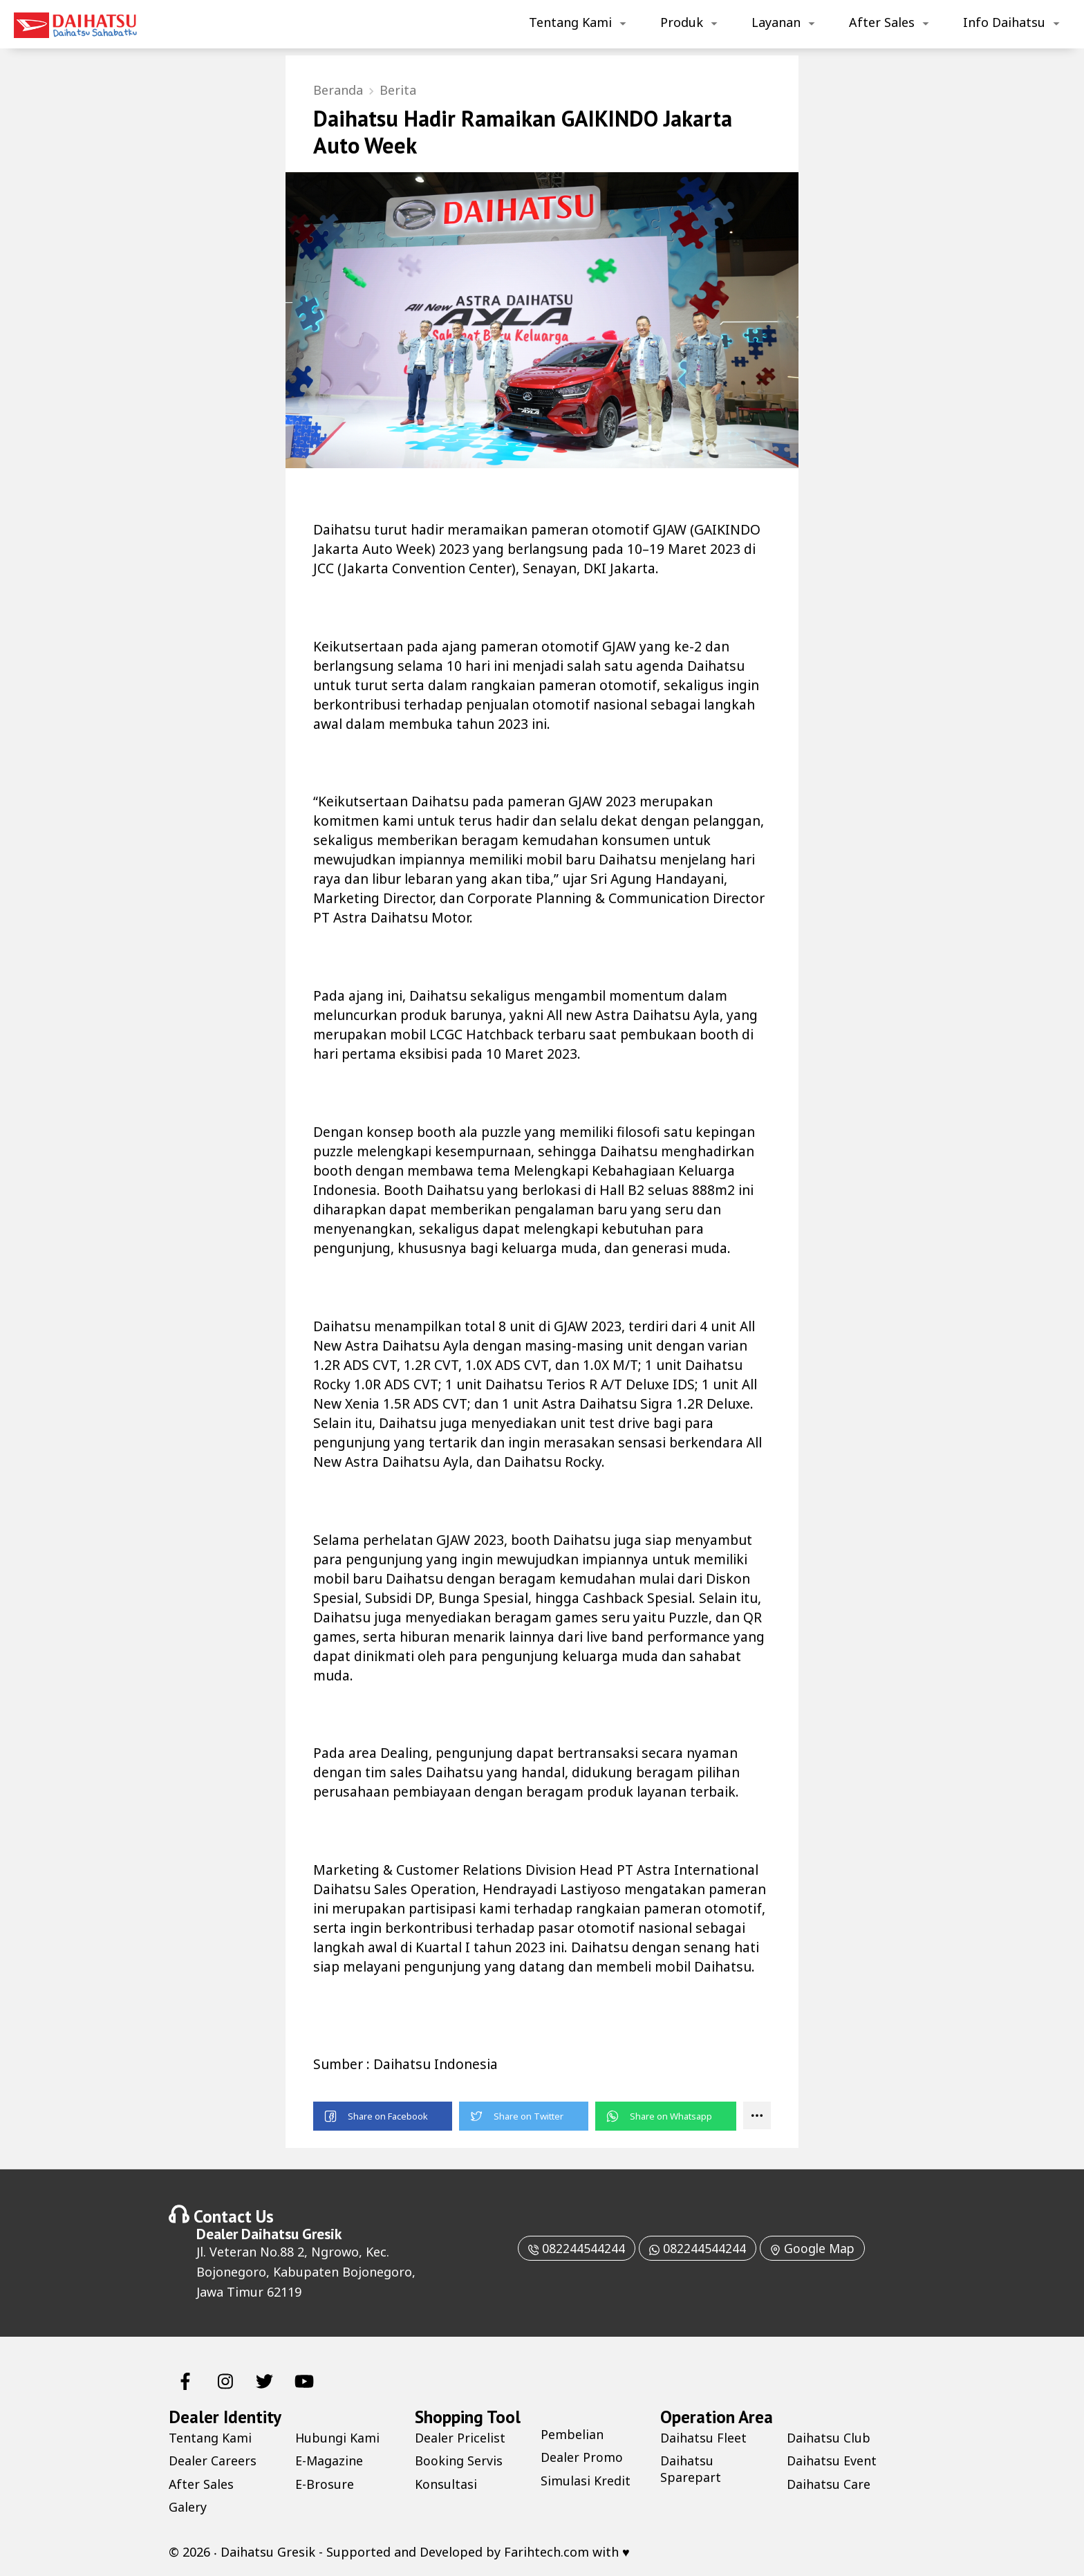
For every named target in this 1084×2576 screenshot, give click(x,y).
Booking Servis (459, 2461)
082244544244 (574, 2248)
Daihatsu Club (828, 2437)
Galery (188, 2507)
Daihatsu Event (832, 2461)
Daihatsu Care (828, 2484)
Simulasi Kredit (585, 2480)
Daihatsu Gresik (291, 2233)
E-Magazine (329, 2461)
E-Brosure (324, 2484)
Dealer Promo (582, 2457)
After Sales (882, 22)
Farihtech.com (546, 2551)
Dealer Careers (212, 2461)
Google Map (814, 2248)
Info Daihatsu (1004, 22)
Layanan (776, 22)
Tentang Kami (570, 22)
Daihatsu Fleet (703, 2437)
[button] (382, 2116)
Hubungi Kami (337, 2437)
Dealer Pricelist (460, 2437)
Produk (681, 22)
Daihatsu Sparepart (690, 2469)
